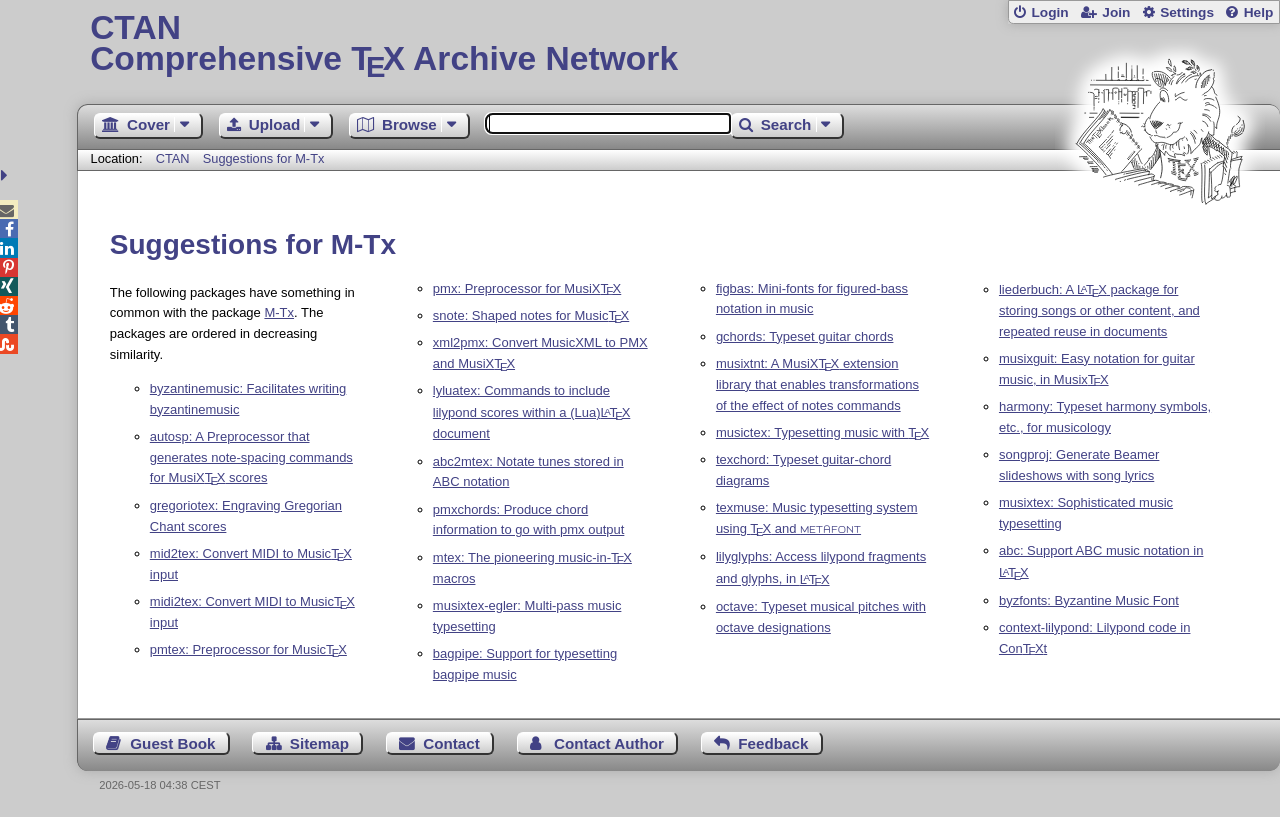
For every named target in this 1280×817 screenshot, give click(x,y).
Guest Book (172, 743)
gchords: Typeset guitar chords (805, 336)
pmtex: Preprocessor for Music (248, 649)
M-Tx (279, 312)
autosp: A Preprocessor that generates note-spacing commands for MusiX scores (251, 457)
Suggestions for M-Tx (264, 158)
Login (1049, 12)
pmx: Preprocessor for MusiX (527, 288)
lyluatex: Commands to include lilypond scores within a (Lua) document (531, 412)
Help (1259, 12)
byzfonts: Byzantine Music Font (1089, 600)
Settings (1187, 12)
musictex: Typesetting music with (822, 432)
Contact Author (609, 743)
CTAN (173, 158)
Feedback (773, 743)
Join (1116, 12)
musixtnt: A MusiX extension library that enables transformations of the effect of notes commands (817, 384)
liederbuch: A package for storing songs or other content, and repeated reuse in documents (1099, 310)
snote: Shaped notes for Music (531, 315)
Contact (451, 743)
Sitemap (319, 743)
